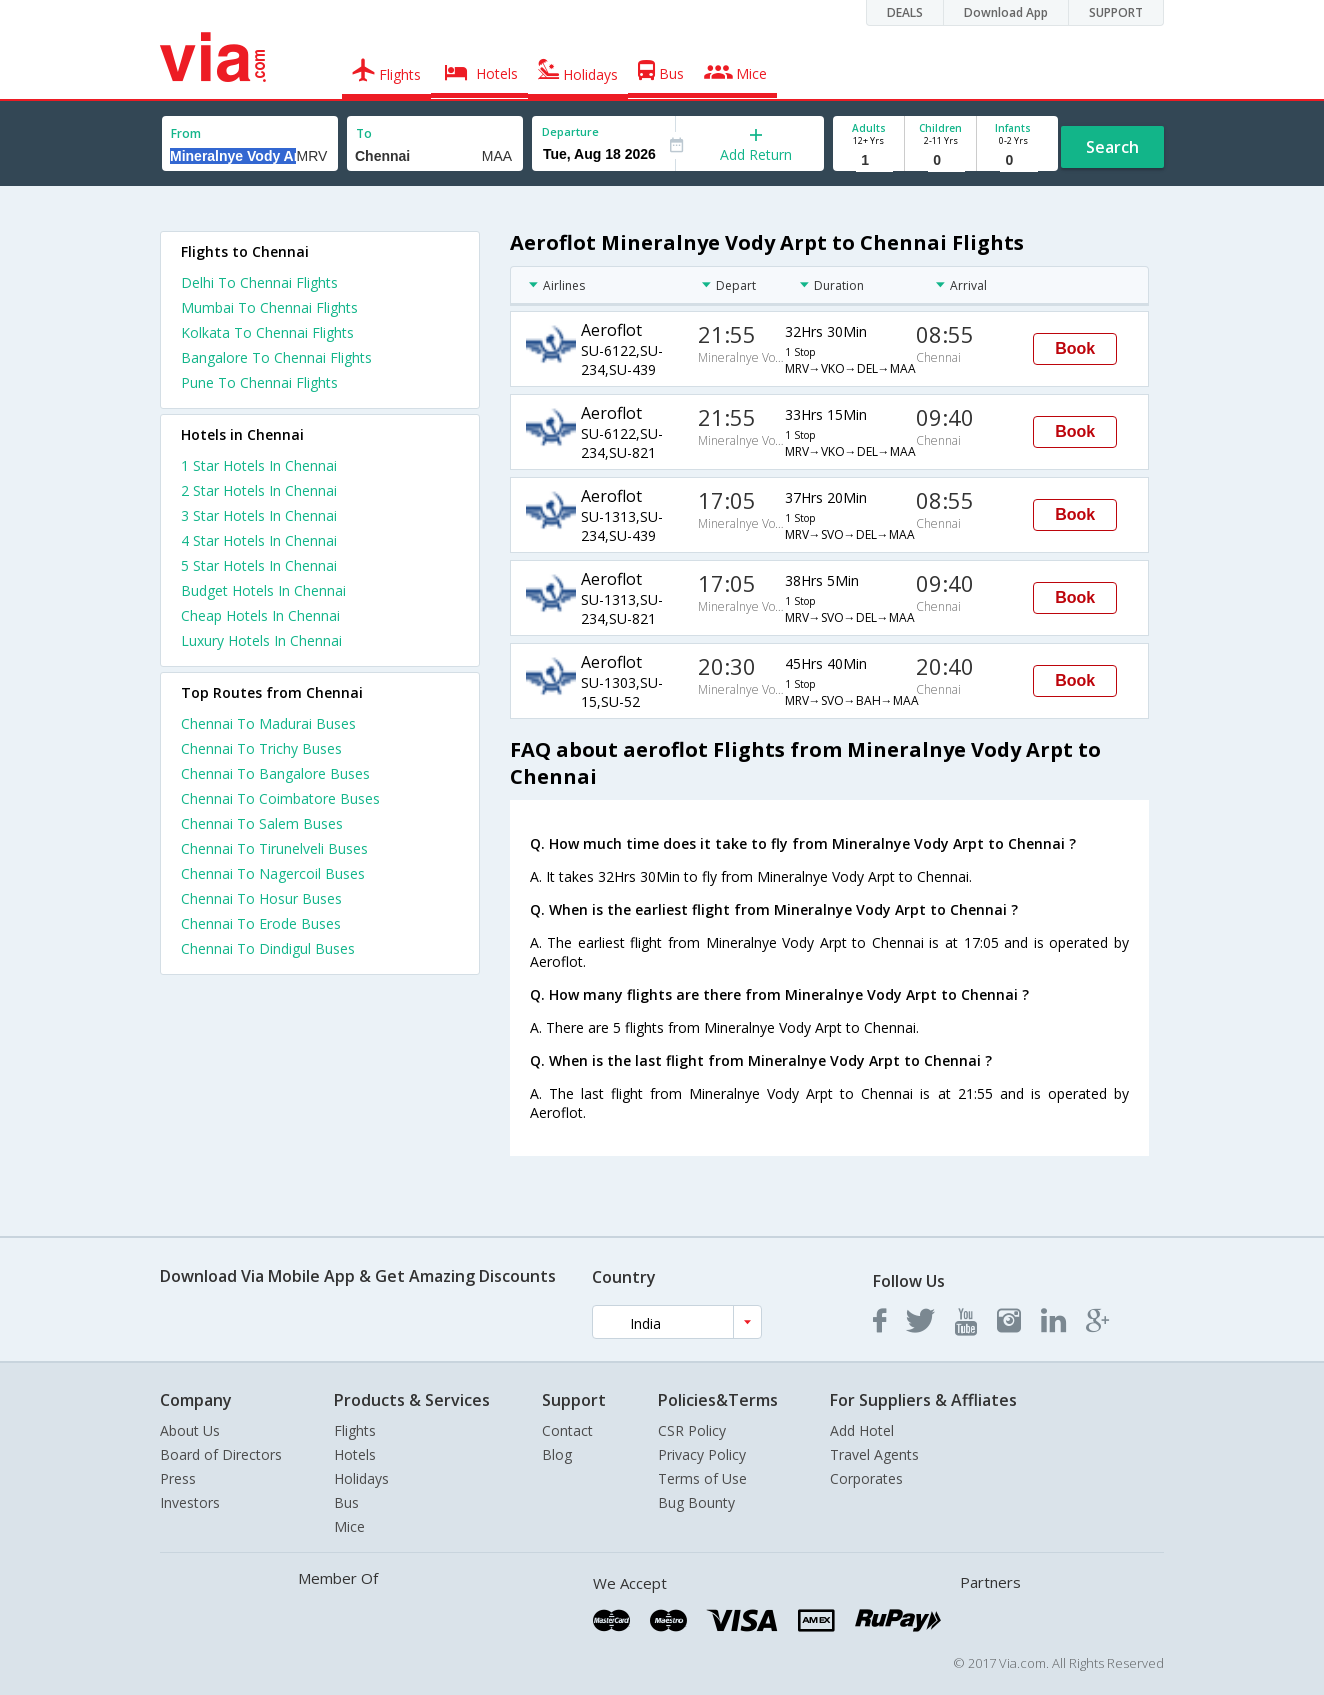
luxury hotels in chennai (261, 640)
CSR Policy (692, 1430)
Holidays (361, 1478)
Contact (567, 1430)
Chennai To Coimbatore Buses (280, 798)
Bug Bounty (696, 1502)
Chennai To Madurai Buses (268, 723)
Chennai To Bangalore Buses (275, 773)
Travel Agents (874, 1454)
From (186, 133)
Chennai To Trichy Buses (261, 748)
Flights (355, 1430)
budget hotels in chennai (263, 590)
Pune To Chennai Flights (259, 382)
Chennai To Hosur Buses (261, 898)
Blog (557, 1454)
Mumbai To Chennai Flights (269, 307)
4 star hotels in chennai (259, 540)
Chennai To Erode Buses (261, 923)
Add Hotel (862, 1430)
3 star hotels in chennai (259, 515)
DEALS (905, 12)
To (364, 133)
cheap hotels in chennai (260, 615)
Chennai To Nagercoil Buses (273, 873)
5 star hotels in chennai (259, 565)
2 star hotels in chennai (259, 490)
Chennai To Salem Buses (262, 823)
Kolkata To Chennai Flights (267, 332)
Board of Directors (221, 1454)
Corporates (866, 1478)
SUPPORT (1116, 12)
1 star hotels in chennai (259, 465)
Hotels (355, 1454)
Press (178, 1478)
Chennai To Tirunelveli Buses (274, 848)
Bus (346, 1502)
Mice (349, 1526)
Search (1112, 147)
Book (1075, 348)
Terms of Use (702, 1478)
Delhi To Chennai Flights (259, 282)
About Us (190, 1430)
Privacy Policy (702, 1454)
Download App (1006, 12)
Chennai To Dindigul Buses (268, 948)
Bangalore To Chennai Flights (276, 357)
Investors (190, 1502)
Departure (570, 131)
